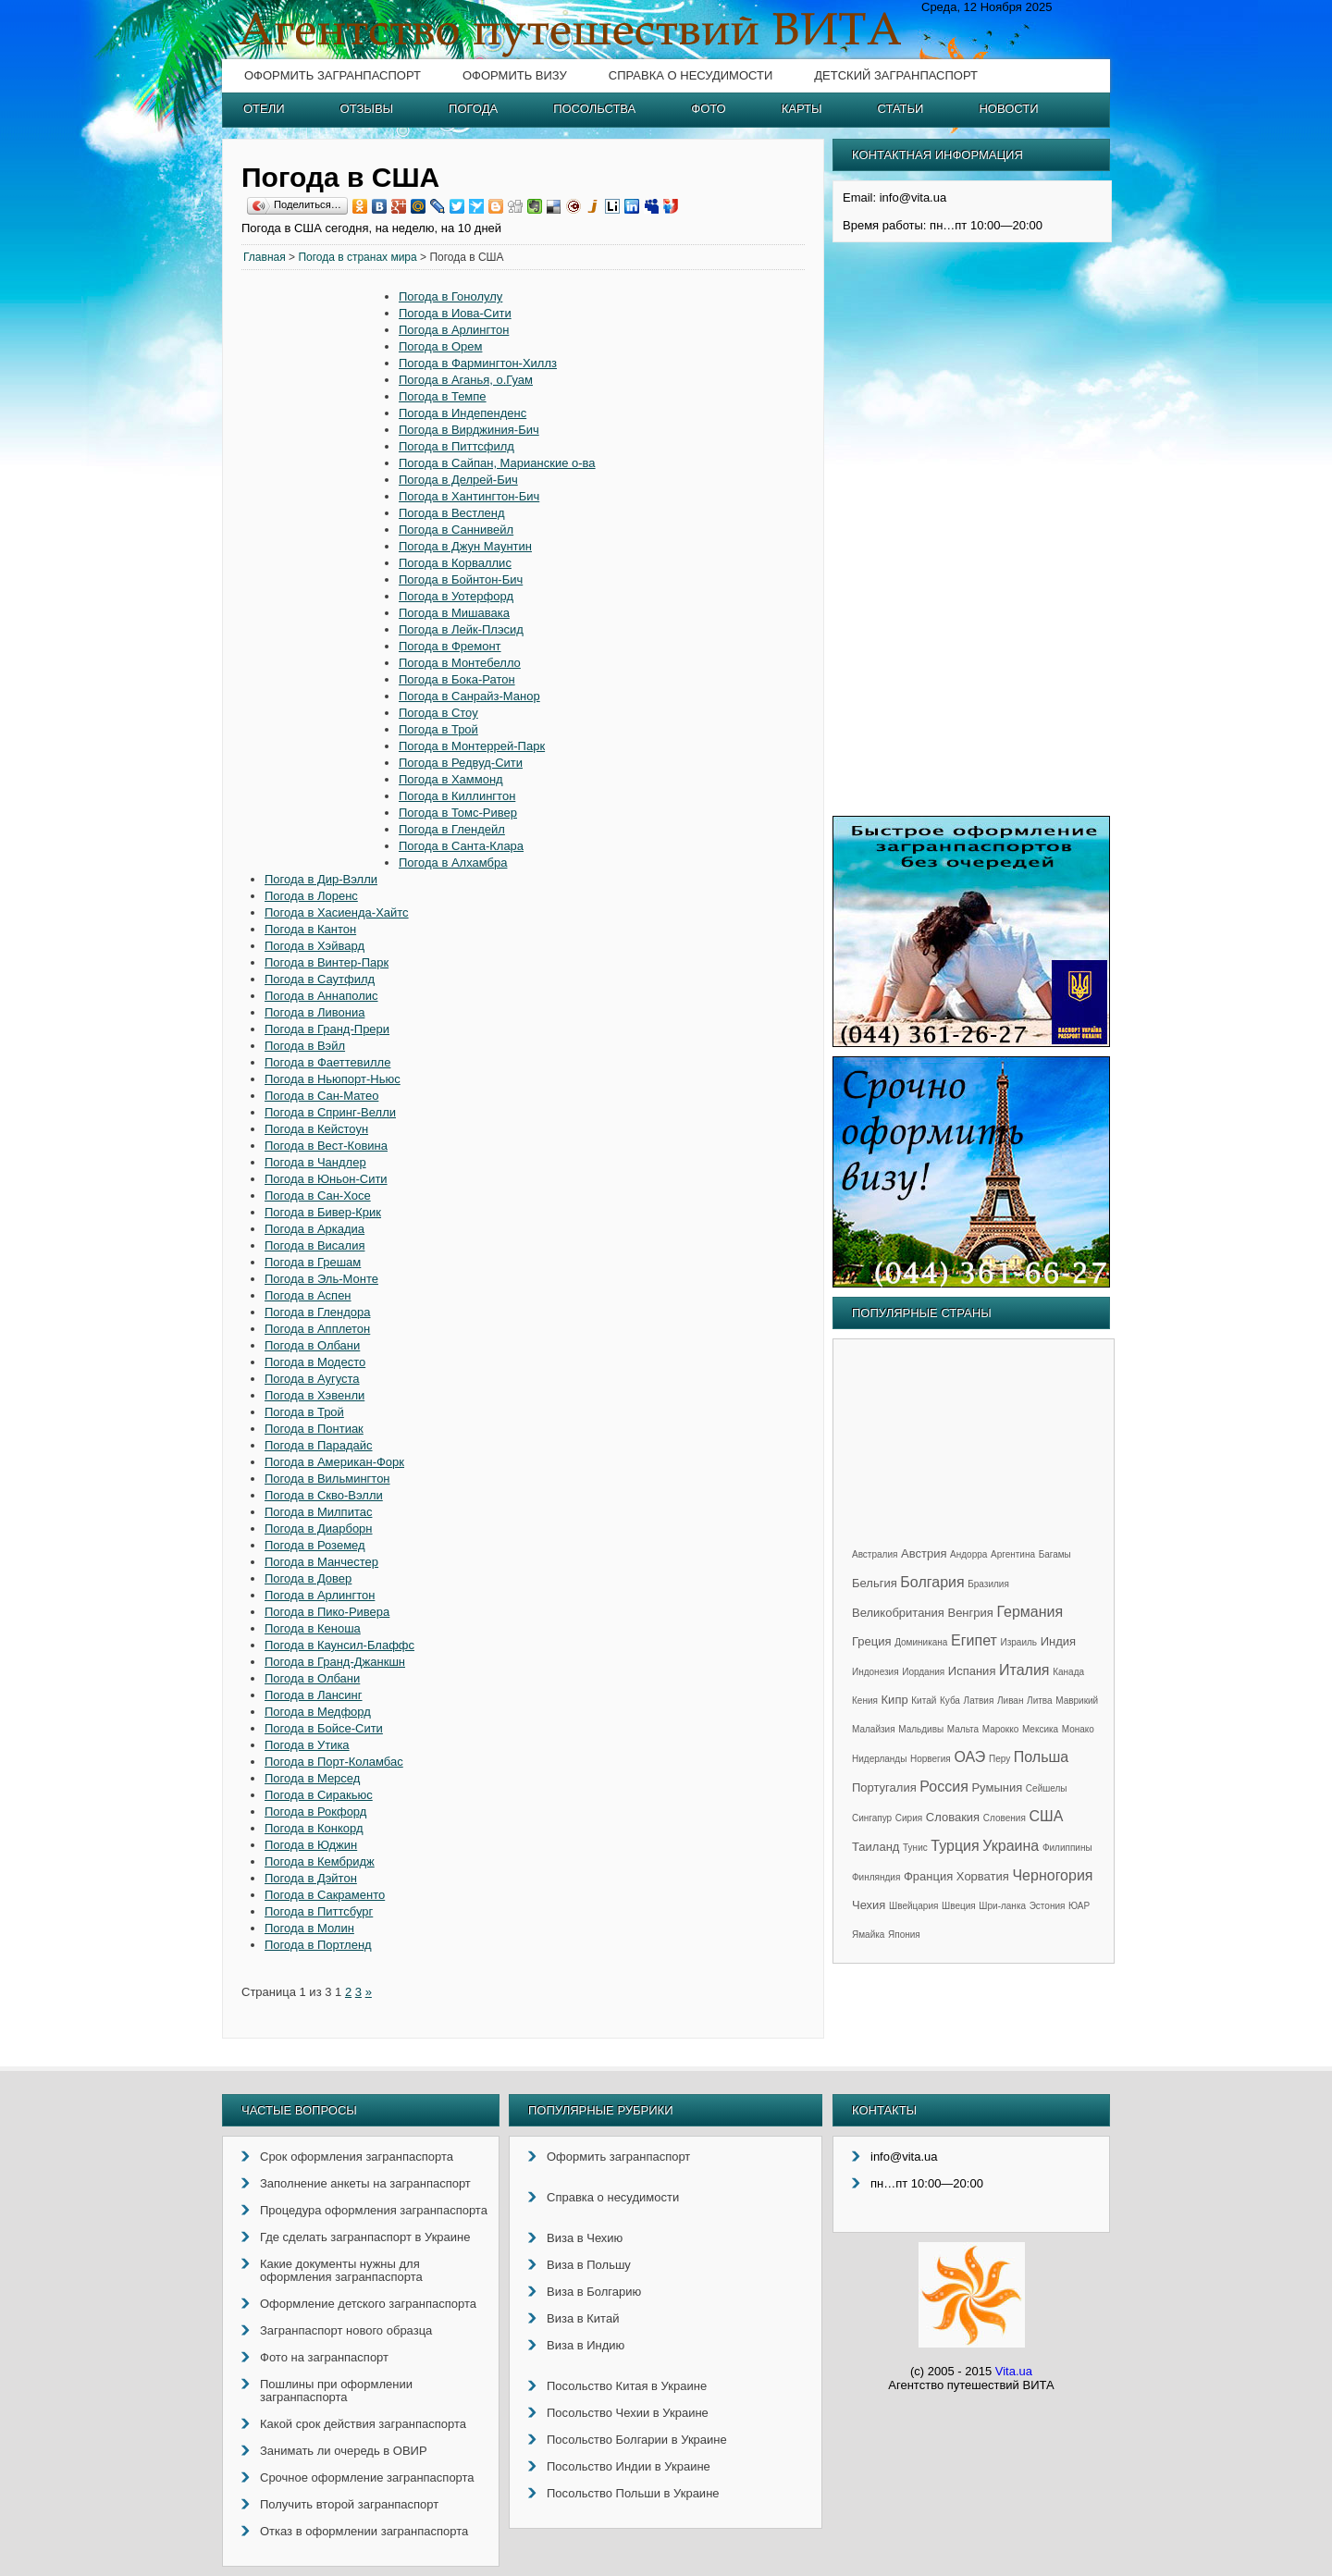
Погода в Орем (440, 346)
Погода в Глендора (318, 1312)
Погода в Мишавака (454, 613)
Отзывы (366, 109)
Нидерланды (879, 1759)
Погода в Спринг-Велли (330, 1112)
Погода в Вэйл (305, 1046)
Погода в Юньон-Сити (326, 1179)
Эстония (1048, 1906)
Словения (1004, 1818)
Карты (802, 109)
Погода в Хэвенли (314, 1395)
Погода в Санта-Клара (461, 846)
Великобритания (898, 1613)
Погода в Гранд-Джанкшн (335, 1662)
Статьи (901, 109)
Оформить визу (514, 75)
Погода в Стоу (438, 713)
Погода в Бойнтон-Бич (461, 579)
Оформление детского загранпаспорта (368, 2304)
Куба (950, 1700)
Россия (943, 1786)
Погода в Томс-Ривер (458, 813)
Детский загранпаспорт (896, 75)
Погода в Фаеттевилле (327, 1062)
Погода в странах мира (357, 257)
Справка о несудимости (690, 75)
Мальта (963, 1729)
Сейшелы (1046, 1788)
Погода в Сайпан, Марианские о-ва (497, 463)
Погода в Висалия (314, 1245)
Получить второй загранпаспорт (349, 2504)
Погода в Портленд (318, 1945)
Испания (972, 1671)
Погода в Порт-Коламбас (334, 1762)
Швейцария (913, 1906)
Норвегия (930, 1759)
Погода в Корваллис (455, 563)
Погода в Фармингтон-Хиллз (478, 363)
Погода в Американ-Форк (334, 1462)
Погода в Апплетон (317, 1329)
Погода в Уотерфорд (456, 596)
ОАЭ (969, 1757)
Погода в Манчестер (321, 1562)
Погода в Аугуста (312, 1379)
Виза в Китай (583, 2318)
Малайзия (873, 1729)
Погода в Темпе (443, 396)
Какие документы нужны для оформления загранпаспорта (341, 2270)
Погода (473, 109)
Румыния (996, 1787)
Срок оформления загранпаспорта (356, 2156)
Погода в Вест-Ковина (326, 1145)
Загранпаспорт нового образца (346, 2330)
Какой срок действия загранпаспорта (363, 2424)
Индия (1058, 1641)
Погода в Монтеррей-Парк (472, 746)
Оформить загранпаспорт (332, 75)
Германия (1029, 1612)
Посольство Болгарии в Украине (637, 2440)
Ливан (1010, 1700)
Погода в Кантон (310, 929)
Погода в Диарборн (319, 1528)
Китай (923, 1700)
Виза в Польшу (589, 2265)
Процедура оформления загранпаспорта (373, 2210)
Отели (264, 109)
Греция (872, 1641)
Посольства (594, 109)
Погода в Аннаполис (321, 996)
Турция (955, 1846)
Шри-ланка (1002, 1906)
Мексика (1040, 1729)
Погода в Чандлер (315, 1162)
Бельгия (874, 1583)
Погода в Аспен (308, 1295)
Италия (1024, 1670)
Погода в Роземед (315, 1545)
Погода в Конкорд (314, 1828)
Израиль (1018, 1642)
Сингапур (872, 1818)
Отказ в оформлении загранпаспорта (364, 2531)
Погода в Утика (307, 1745)
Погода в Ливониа (314, 1012)
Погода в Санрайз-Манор (469, 696)
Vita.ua (1013, 2371)
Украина (1010, 1846)
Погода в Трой (438, 729)
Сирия (908, 1818)
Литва (1040, 1700)
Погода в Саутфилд (320, 979)
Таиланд (875, 1847)
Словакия (953, 1817)
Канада (1068, 1672)
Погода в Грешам (313, 1262)
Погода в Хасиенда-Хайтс (337, 912)
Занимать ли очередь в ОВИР (343, 2451)
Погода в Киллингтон (457, 796)
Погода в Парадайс (319, 1445)
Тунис (915, 1848)
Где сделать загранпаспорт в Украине (365, 2237)
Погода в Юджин (311, 1845)
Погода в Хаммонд (451, 779)
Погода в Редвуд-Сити (461, 763)
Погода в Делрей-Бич (458, 480)
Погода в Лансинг (314, 1695)
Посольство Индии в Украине (628, 2466)
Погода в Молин (309, 1928)
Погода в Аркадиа (314, 1229)
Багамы (1055, 1554)
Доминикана (920, 1642)
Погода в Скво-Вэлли (324, 1495)
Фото (708, 109)
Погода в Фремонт (450, 646)
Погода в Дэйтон (311, 1878)
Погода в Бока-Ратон (457, 679)
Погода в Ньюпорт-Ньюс (333, 1079)
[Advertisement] (320, 570)
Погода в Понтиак (314, 1429)
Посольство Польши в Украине (633, 2493)
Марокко (1000, 1729)
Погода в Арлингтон (454, 330)
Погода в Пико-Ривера (327, 1612)
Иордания (923, 1672)
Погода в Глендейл (452, 829)
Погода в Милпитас (318, 1512)
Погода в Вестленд (452, 513)
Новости (1008, 109)
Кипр (895, 1700)
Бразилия (988, 1584)
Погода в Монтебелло (460, 663)
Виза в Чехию (585, 2238)
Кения (865, 1700)
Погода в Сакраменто (325, 1895)
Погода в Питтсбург (319, 1911)
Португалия (884, 1787)
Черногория (1052, 1875)
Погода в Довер (308, 1578)
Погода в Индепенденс (462, 413)
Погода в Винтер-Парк (326, 962)
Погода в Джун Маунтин (465, 546)
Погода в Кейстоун (316, 1129)
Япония (904, 1934)
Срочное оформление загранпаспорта (367, 2477)
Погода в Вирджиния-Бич (469, 430)
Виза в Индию (585, 2345)
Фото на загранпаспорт (324, 2357)
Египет (974, 1640)
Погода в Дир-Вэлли (321, 879)
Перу (999, 1759)
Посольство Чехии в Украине (628, 2413)
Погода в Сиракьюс (319, 1795)
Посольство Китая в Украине (627, 2386)
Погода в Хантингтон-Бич (469, 496)
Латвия (979, 1700)
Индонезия (875, 1672)
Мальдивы (921, 1729)
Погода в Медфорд (318, 1712)
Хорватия (982, 1876)
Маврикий (1076, 1700)
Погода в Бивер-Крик (323, 1212)
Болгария (932, 1582)
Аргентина (1013, 1554)
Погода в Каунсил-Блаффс (339, 1645)
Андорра (968, 1554)
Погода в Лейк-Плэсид (461, 629)
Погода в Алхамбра (453, 862)
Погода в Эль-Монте (321, 1279)
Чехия (868, 1905)
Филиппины (1067, 1848)
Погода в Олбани (312, 1345)
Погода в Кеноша (313, 1628)
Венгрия (970, 1613)
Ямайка (868, 1934)
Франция (928, 1876)
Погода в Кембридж (320, 1861)
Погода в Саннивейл (456, 529)
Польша (1041, 1757)
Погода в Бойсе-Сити (324, 1728)
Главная (264, 257)
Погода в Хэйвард (314, 946)
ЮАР (1079, 1906)
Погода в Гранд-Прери (327, 1029)
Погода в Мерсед (312, 1778)
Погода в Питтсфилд (456, 446)
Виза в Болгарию (594, 2292)
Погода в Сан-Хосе (318, 1195)
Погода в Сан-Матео (321, 1096)
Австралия (874, 1554)
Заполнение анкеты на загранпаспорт (365, 2183)
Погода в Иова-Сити (455, 313)
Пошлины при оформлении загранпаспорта (336, 2390)
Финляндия (876, 1877)
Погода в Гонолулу (450, 296)
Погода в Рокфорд (315, 1811)
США (1046, 1816)
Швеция (959, 1906)
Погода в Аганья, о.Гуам (466, 380)
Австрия (923, 1553)
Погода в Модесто (315, 1362)
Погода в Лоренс (311, 896)
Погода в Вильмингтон (327, 1478)
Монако (1078, 1729)
